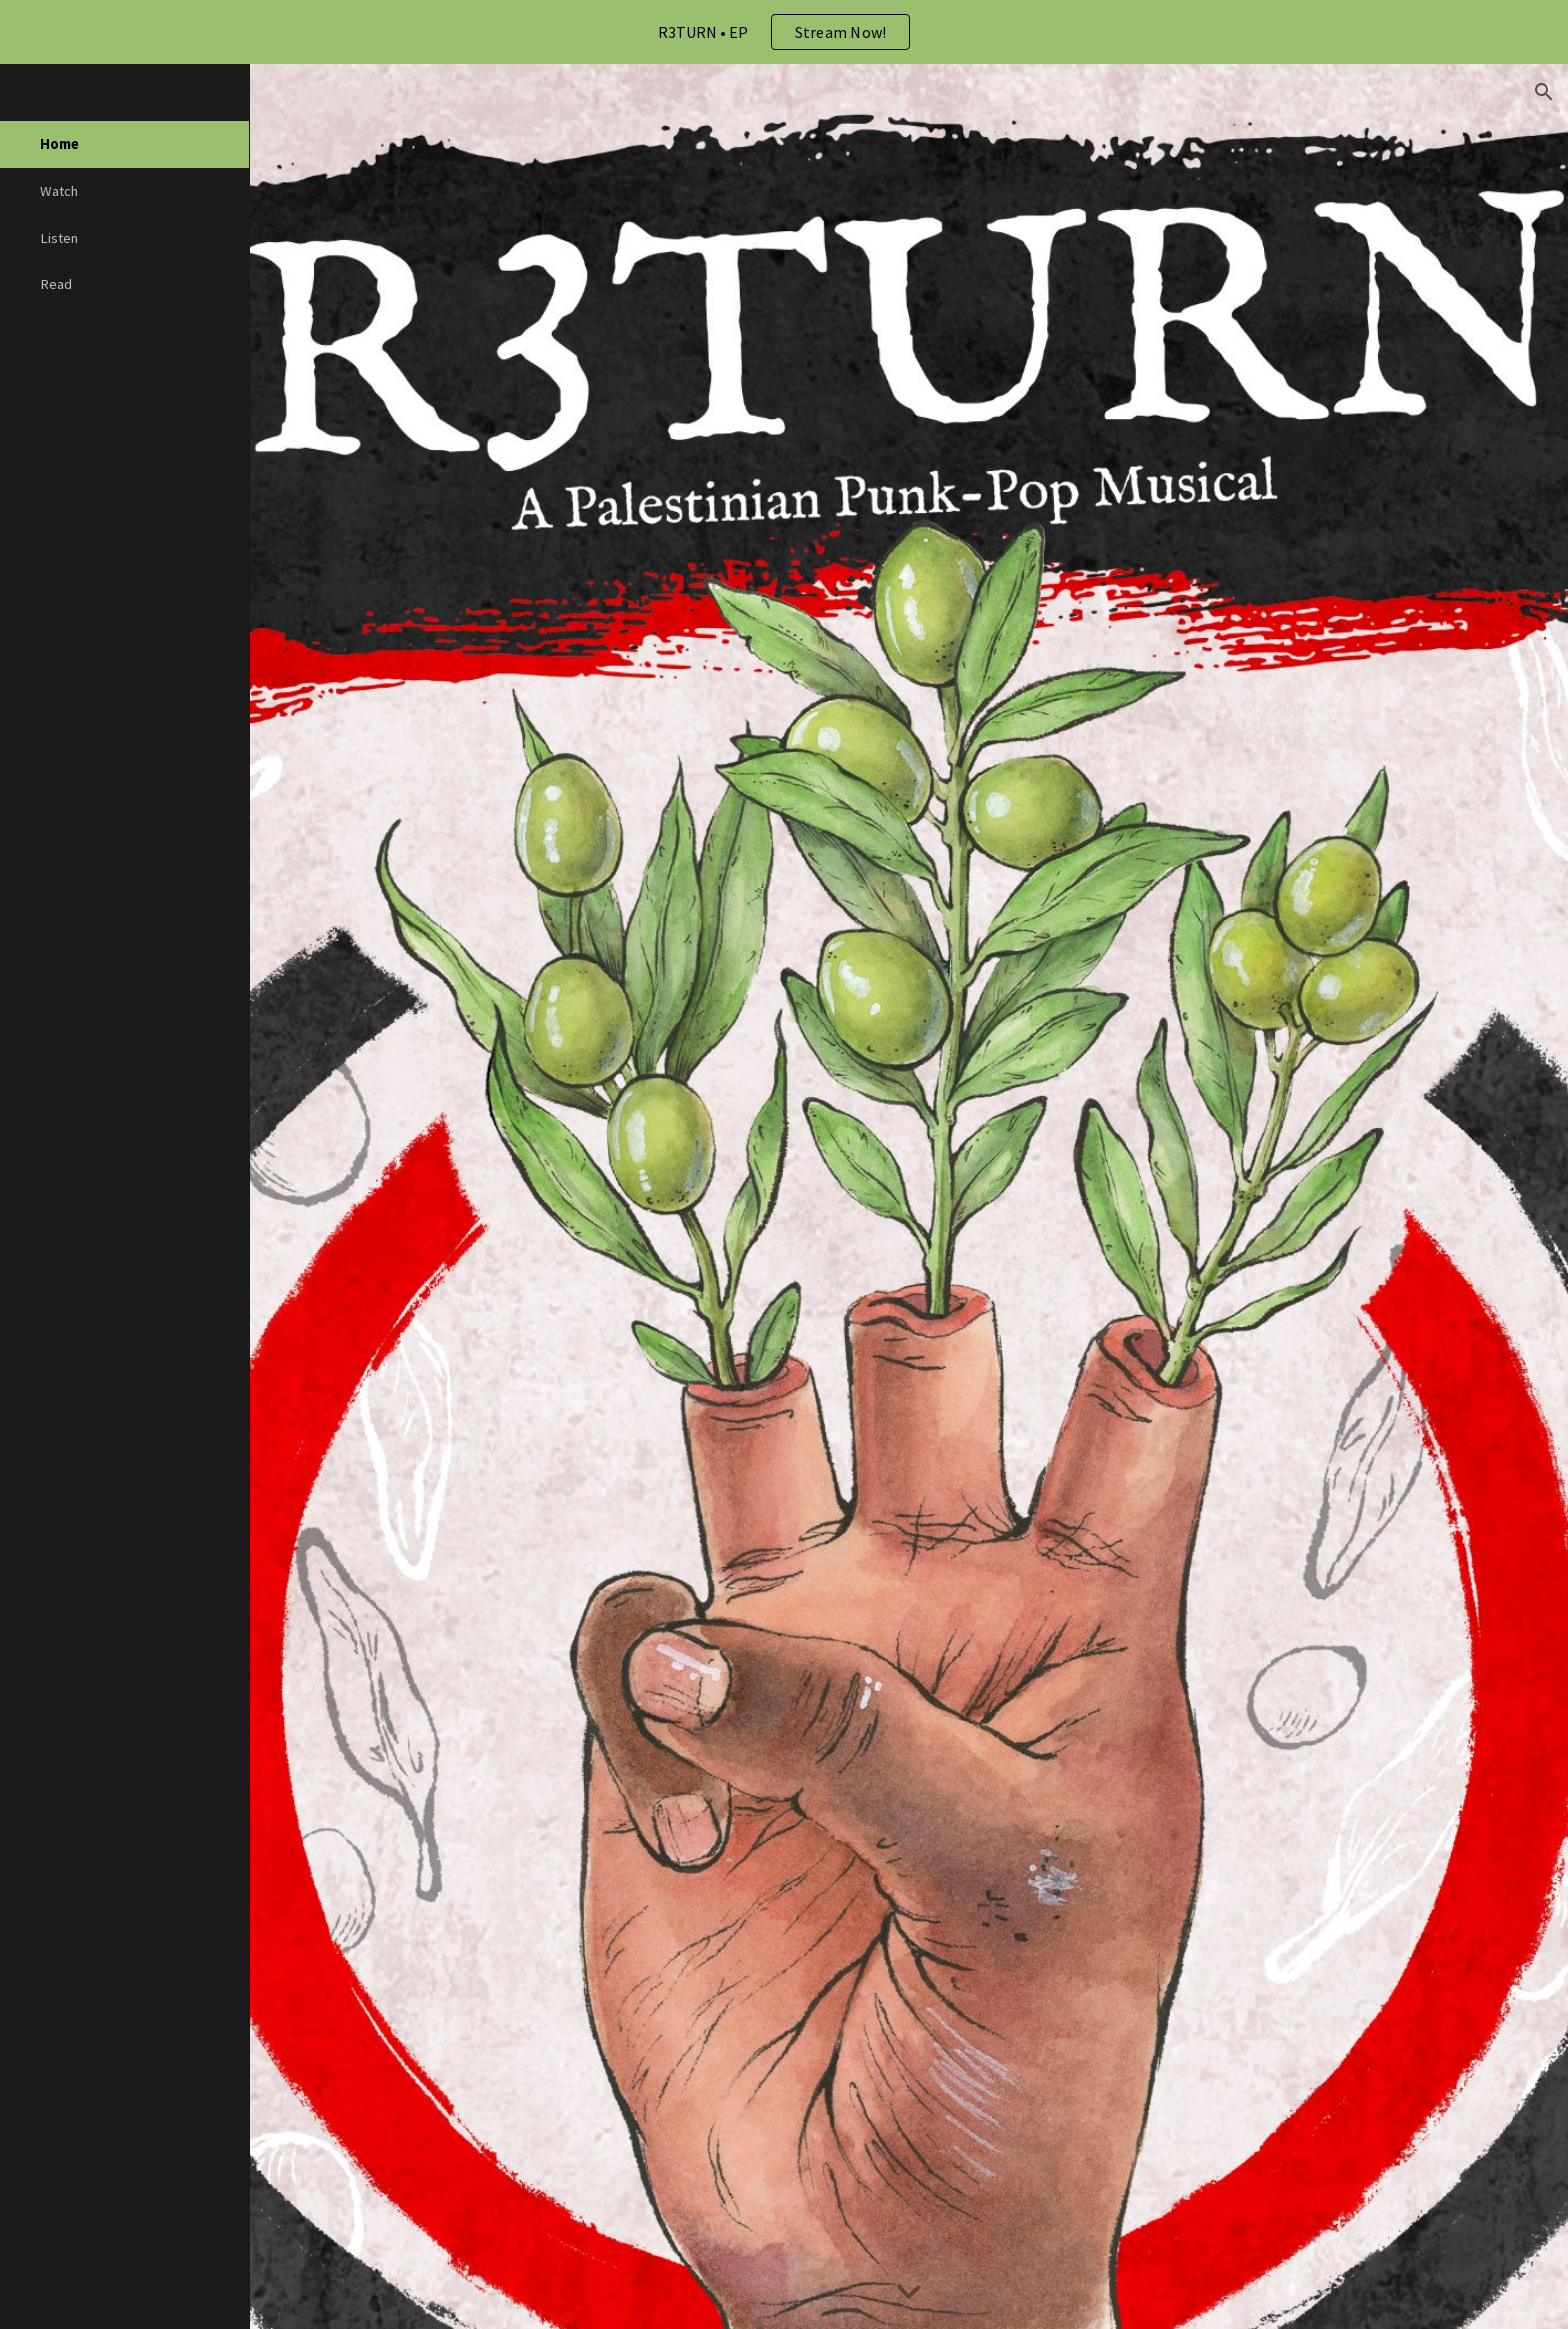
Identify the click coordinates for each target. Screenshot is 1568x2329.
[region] (784, 32)
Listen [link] (59, 238)
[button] (1544, 92)
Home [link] (59, 144)
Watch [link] (59, 191)
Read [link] (56, 284)
